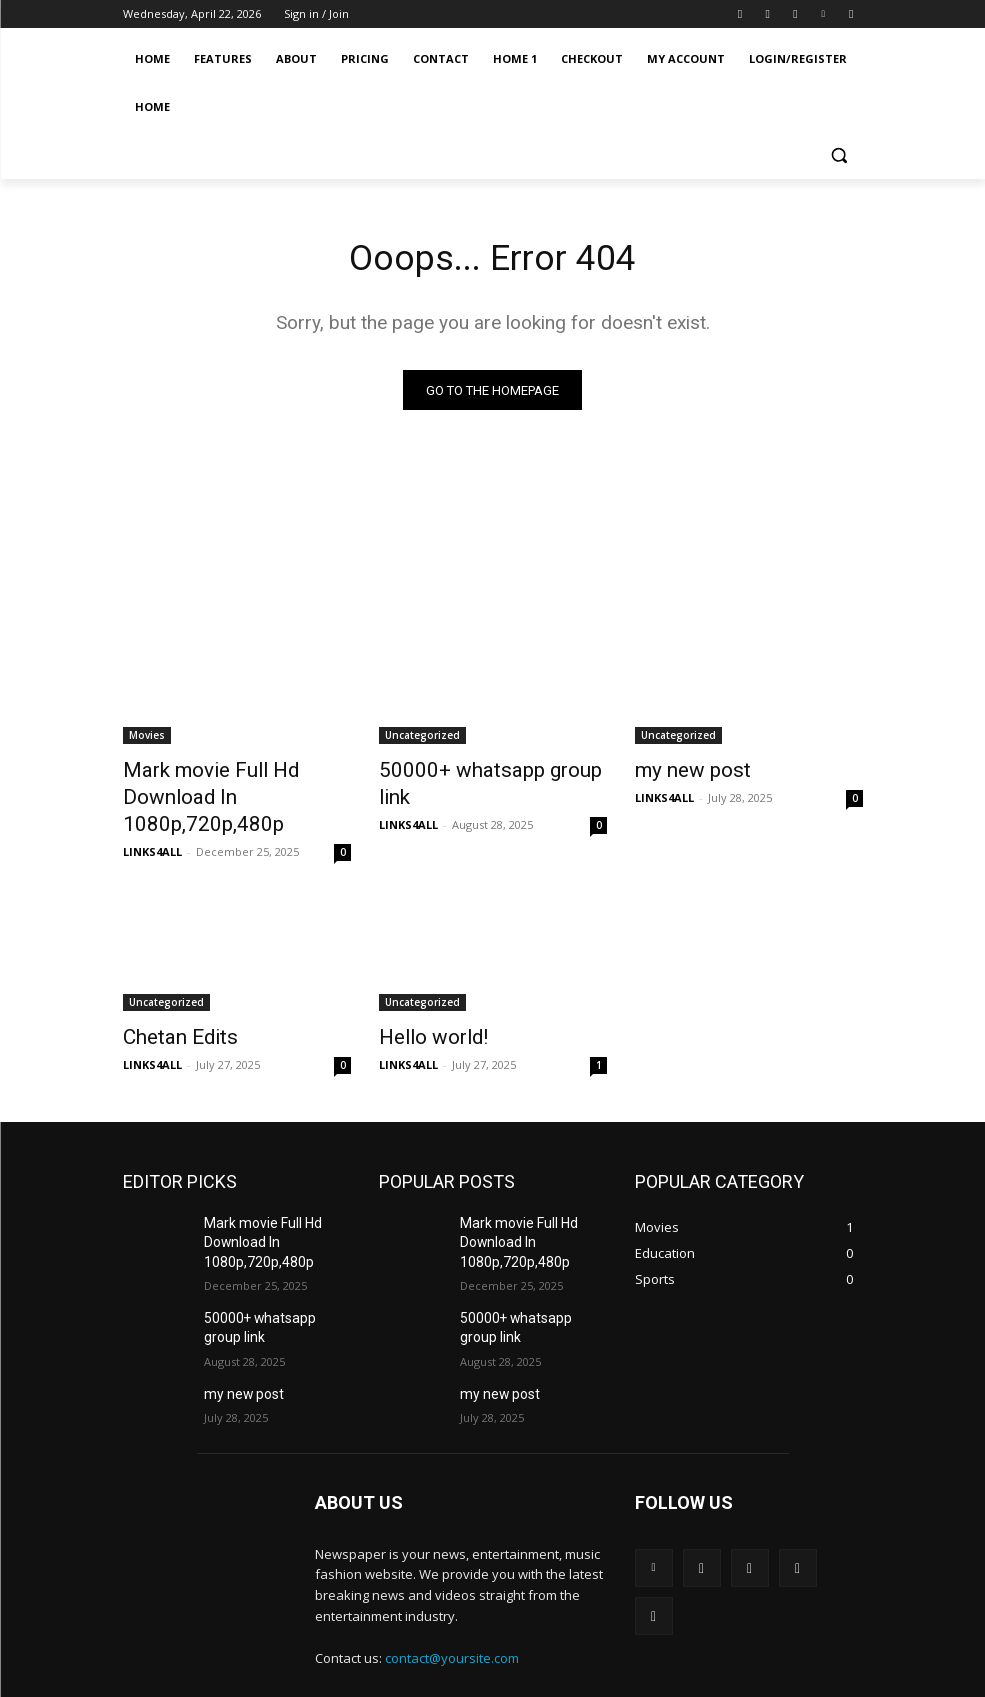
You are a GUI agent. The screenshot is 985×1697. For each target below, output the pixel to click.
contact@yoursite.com (452, 1608)
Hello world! (423, 1002)
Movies (147, 739)
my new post (683, 772)
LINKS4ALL (152, 818)
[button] (839, 155)
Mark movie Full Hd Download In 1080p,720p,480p (234, 783)
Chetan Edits (170, 1002)
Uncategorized (422, 739)
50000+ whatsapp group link (486, 772)
